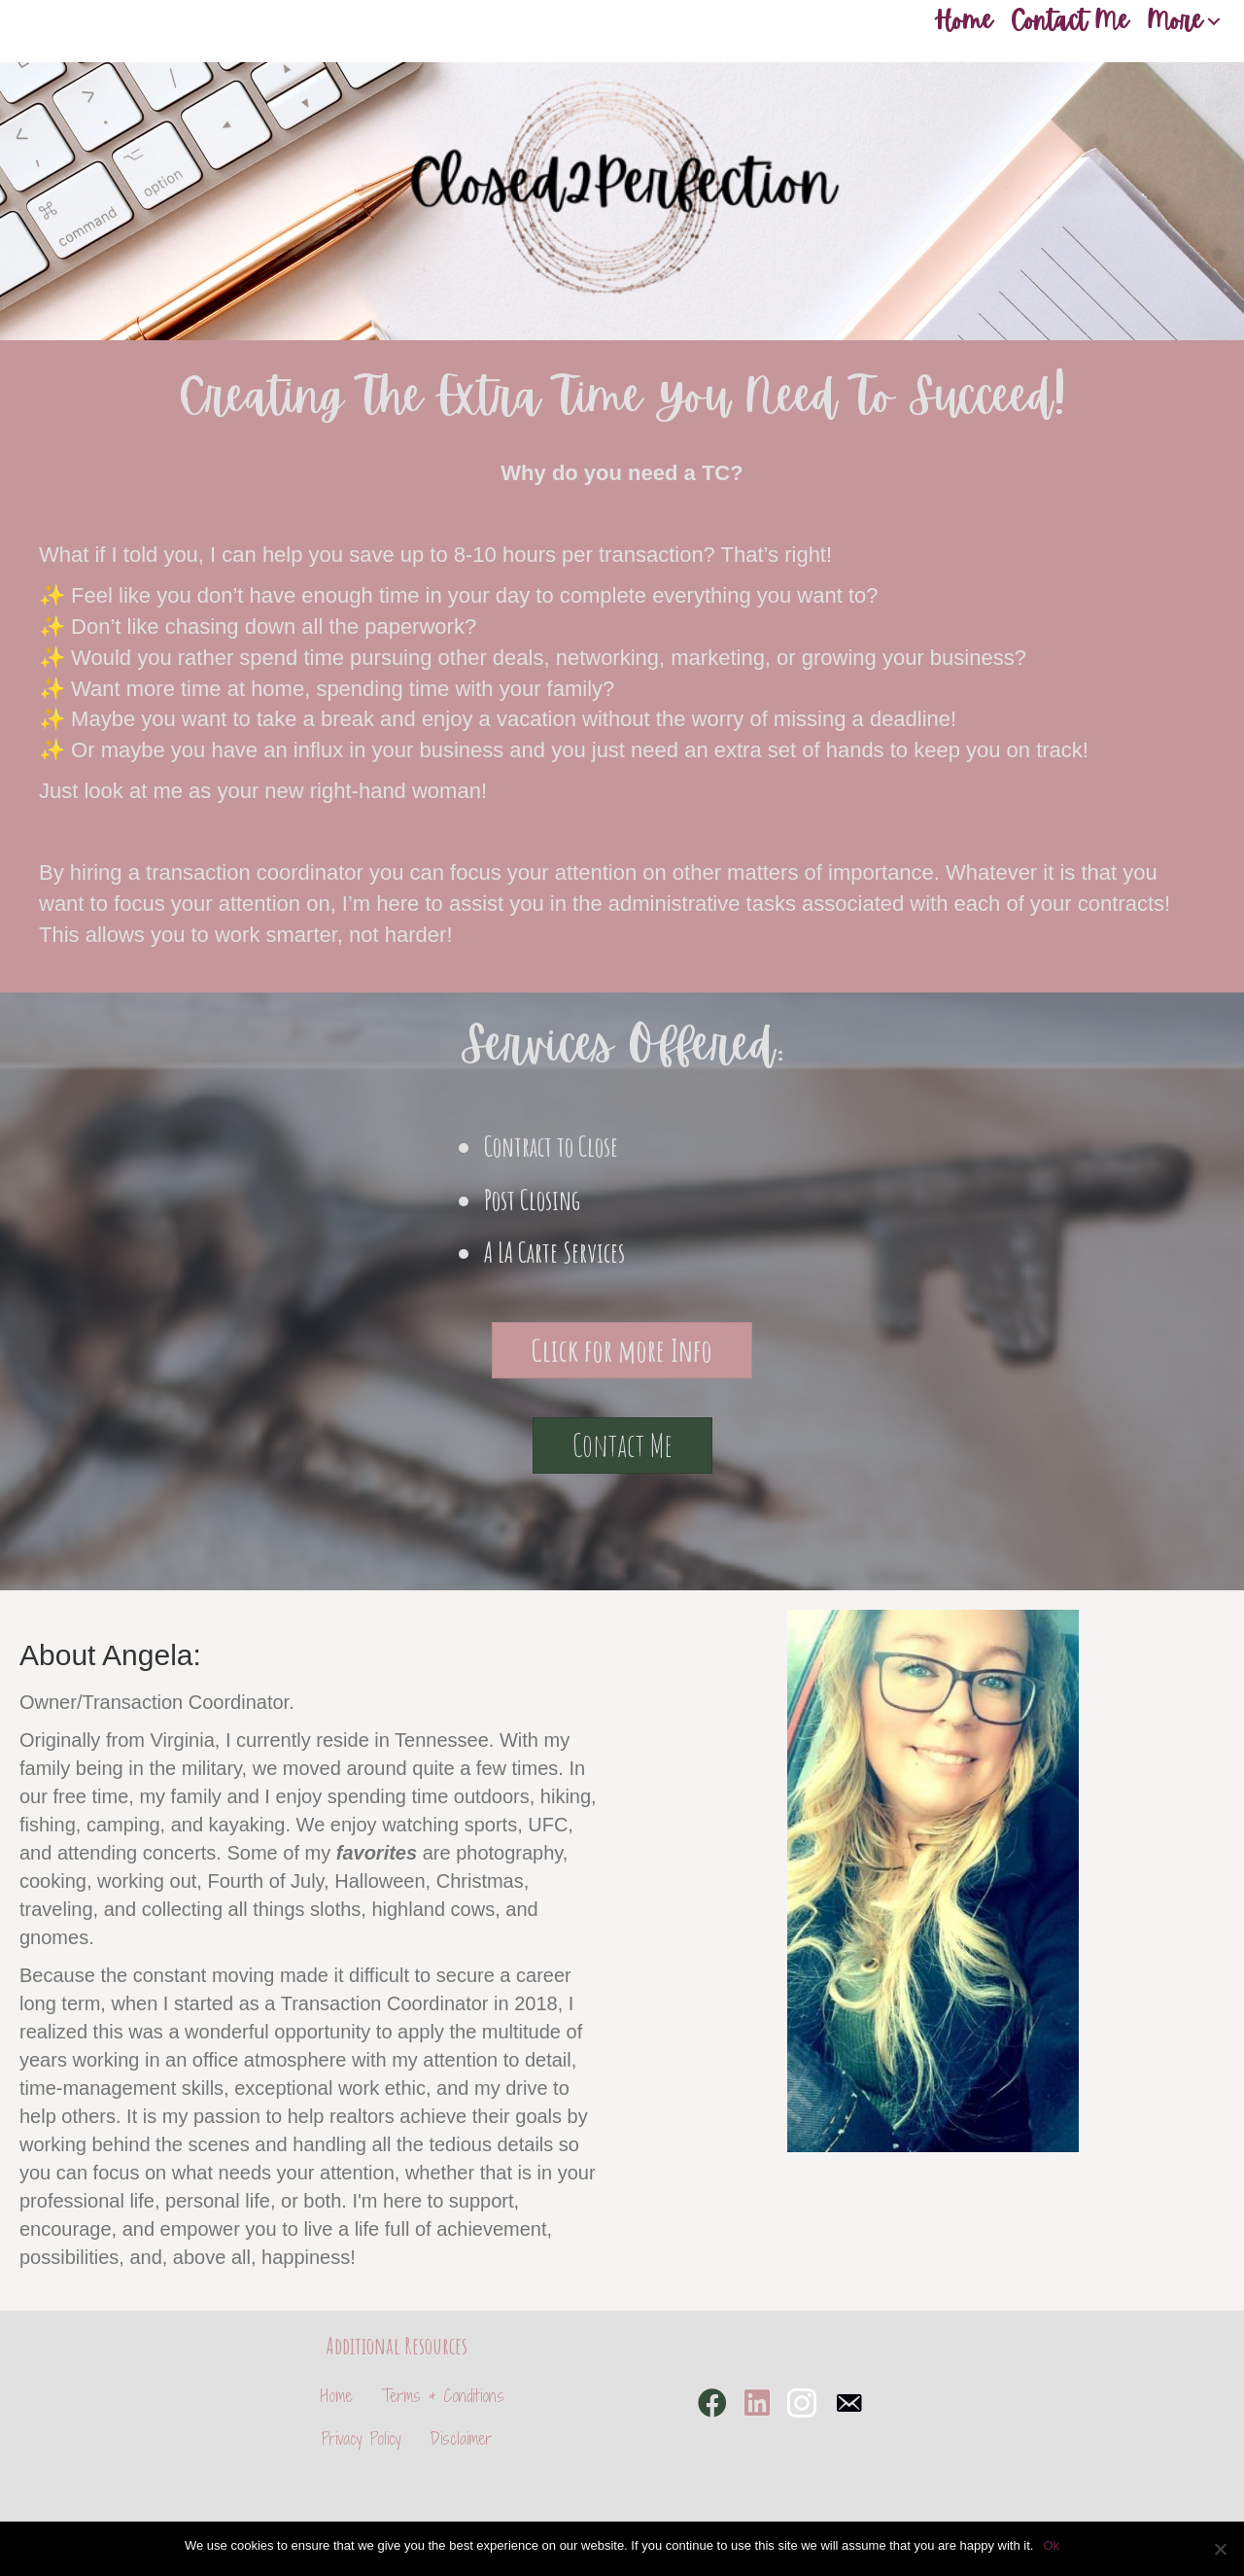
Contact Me (1069, 21)
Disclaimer (461, 2438)
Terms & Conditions (442, 2396)
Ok (1051, 2545)
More (1174, 21)
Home (963, 21)
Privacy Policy (361, 2438)
